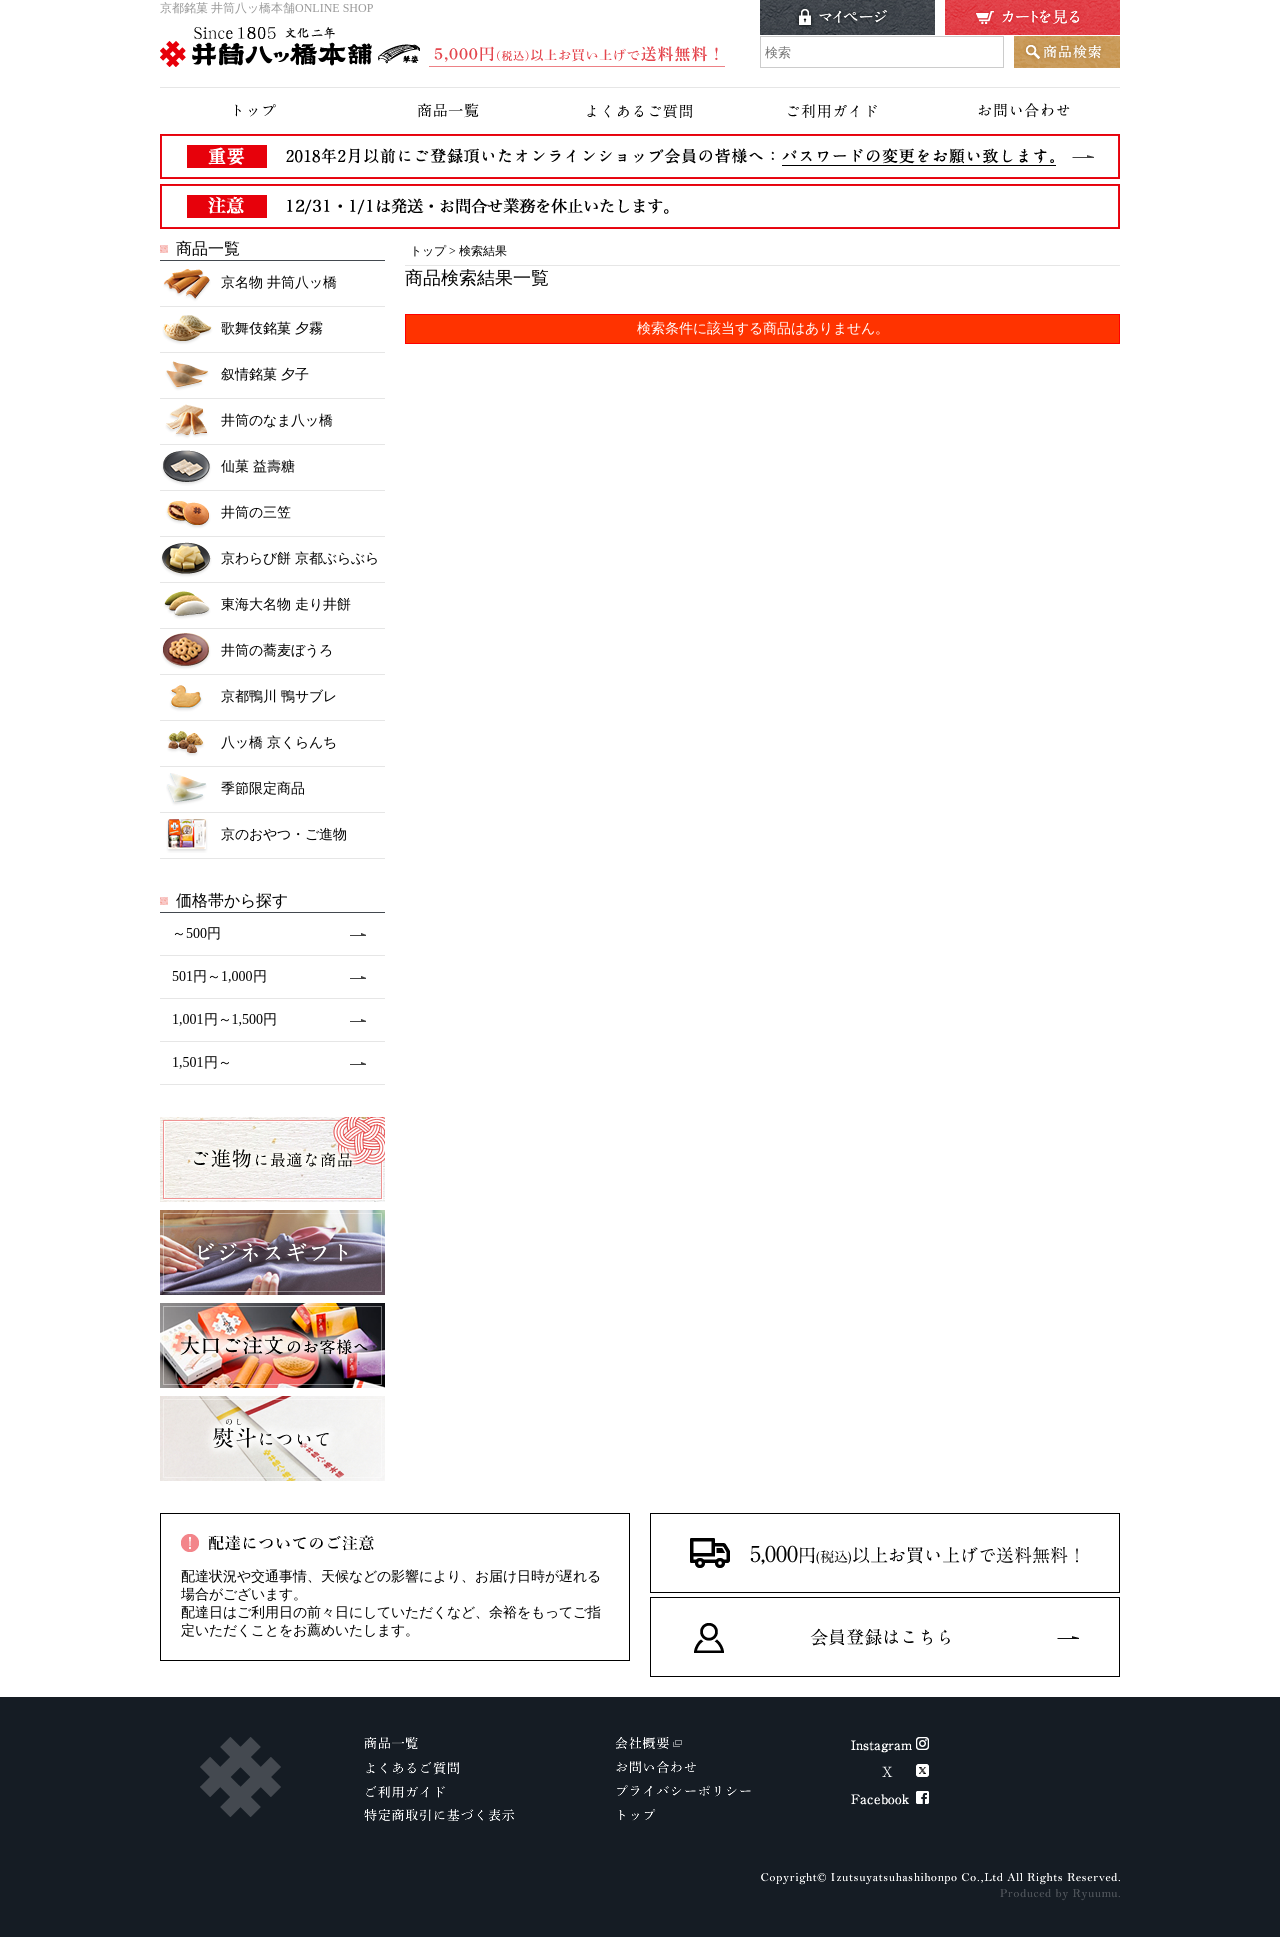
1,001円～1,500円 (224, 1019)
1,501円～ (202, 1062)
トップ (428, 251)
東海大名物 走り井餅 (255, 605)
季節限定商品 (232, 789)
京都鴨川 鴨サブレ (248, 697)
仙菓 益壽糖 (227, 467)
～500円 (196, 933)
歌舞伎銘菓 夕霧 (241, 329)
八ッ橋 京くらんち (248, 743)
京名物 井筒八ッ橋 (248, 283)
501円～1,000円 (219, 976)
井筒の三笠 (225, 513)
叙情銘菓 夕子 (234, 375)
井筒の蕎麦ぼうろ (246, 651)
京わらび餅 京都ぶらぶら (269, 559)
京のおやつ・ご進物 (253, 835)
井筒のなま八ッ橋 (246, 421)
